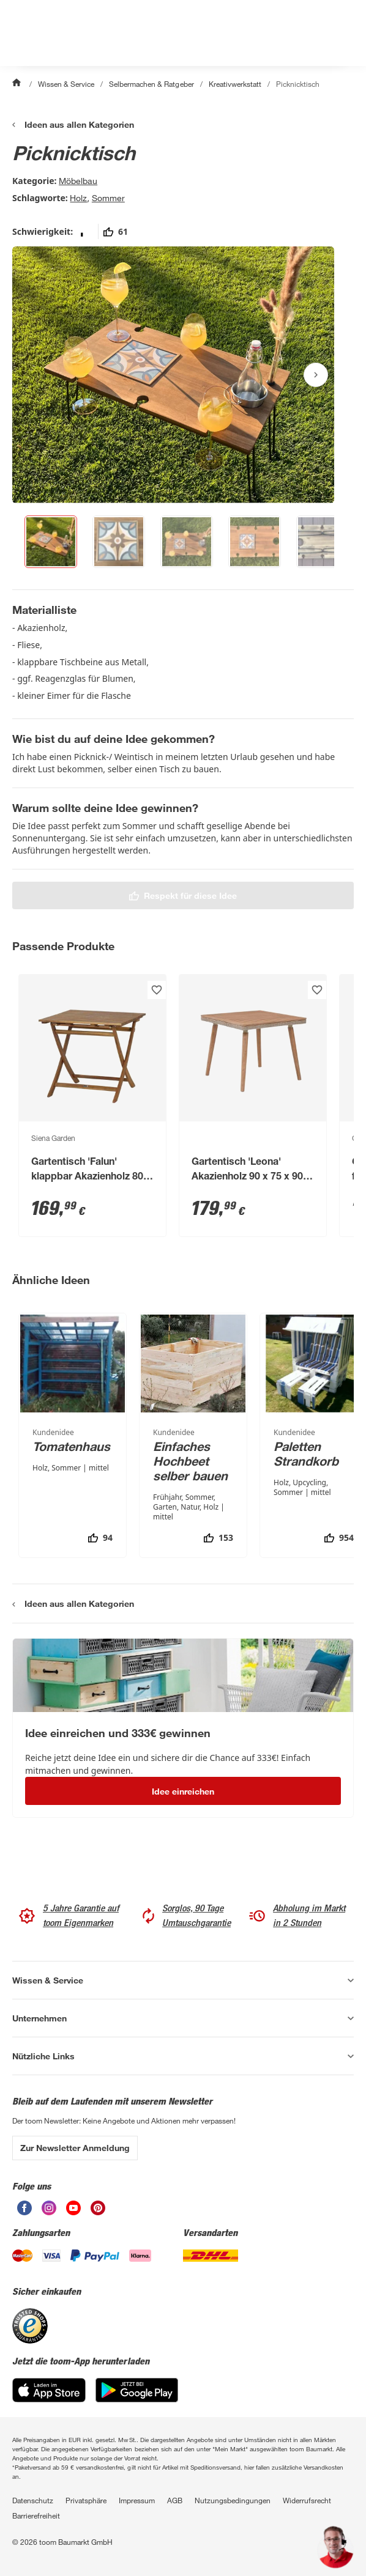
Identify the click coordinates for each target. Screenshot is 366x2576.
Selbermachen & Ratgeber (151, 84)
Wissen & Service (66, 84)
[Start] (17, 83)
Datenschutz (32, 2500)
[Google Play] (136, 2390)
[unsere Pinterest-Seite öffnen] (98, 2208)
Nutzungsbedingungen (233, 2500)
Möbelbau (78, 180)
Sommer (108, 198)
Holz (78, 198)
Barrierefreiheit (36, 2515)
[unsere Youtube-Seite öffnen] (73, 2208)
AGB (174, 2500)
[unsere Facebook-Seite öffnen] (24, 2208)
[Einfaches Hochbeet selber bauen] (193, 1435)
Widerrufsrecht (307, 2500)
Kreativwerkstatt (235, 84)
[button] (335, 2547)
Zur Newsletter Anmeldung (75, 2147)
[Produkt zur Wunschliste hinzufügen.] (157, 990)
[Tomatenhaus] (72, 1435)
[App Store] (49, 2390)
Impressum (137, 2500)
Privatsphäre (85, 2500)
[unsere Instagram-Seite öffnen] (49, 2208)
